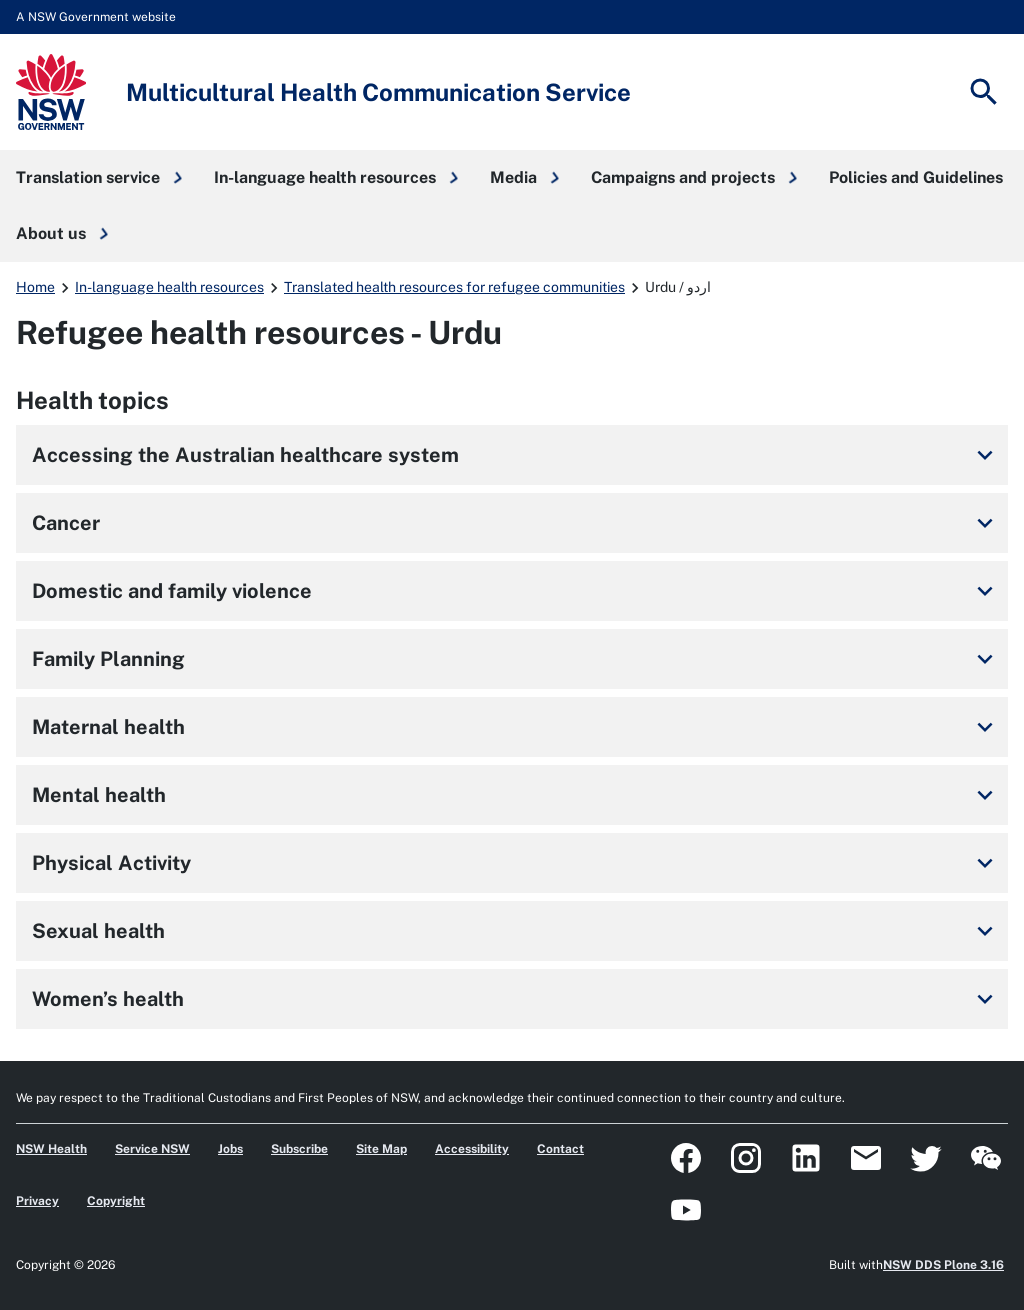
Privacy (37, 1201)
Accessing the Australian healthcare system (516, 455)
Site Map (381, 1149)
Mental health (516, 795)
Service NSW (152, 1149)
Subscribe (299, 1149)
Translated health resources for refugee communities (454, 287)
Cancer (516, 523)
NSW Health (51, 1149)
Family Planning (516, 659)
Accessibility (472, 1149)
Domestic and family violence (516, 591)
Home (35, 287)
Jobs (230, 1149)
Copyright (116, 1201)
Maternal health (516, 727)
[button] (99, 178)
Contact (560, 1149)
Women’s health (516, 999)
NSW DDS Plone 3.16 (943, 1265)
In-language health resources (169, 287)
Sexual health (516, 931)
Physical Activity (516, 863)
